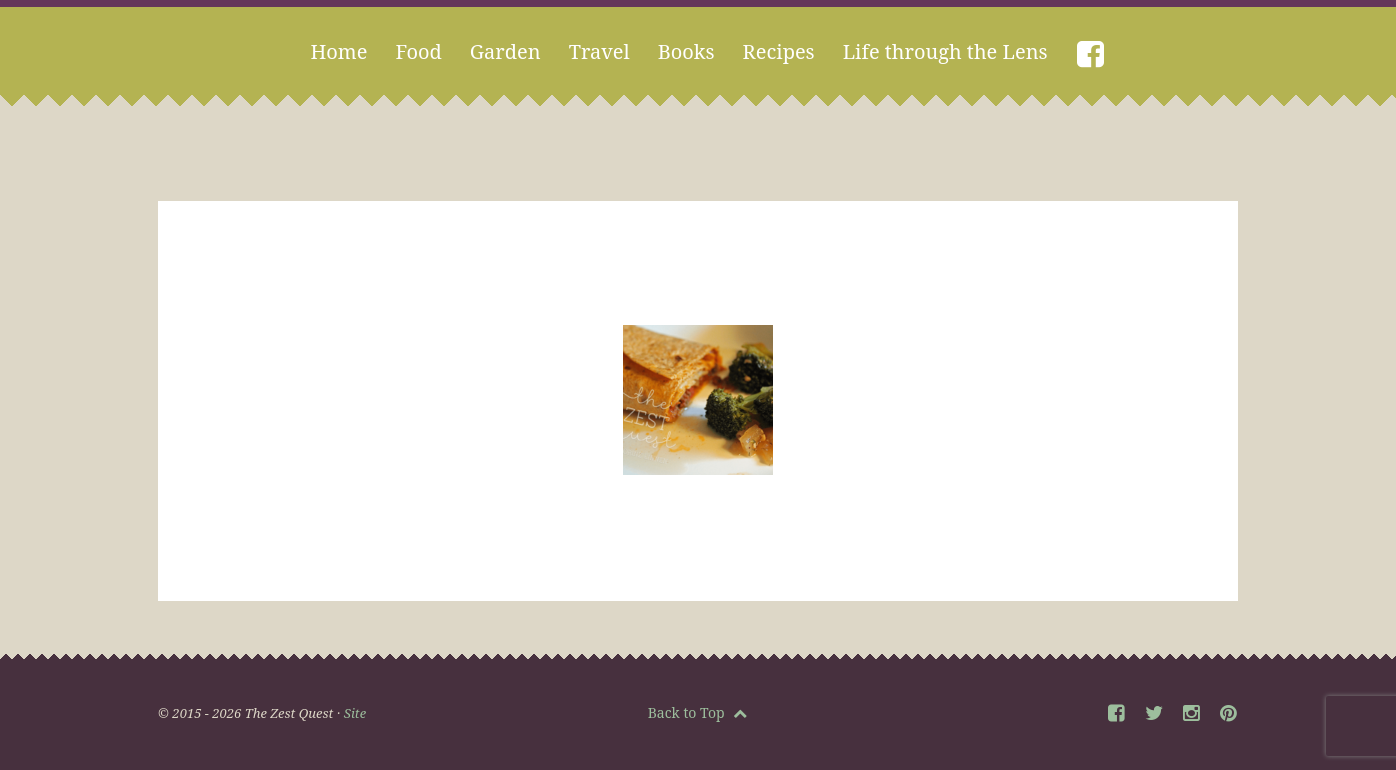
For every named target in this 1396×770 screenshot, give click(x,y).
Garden (505, 51)
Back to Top (698, 712)
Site (355, 713)
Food (418, 51)
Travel (599, 51)
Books (686, 51)
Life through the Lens (945, 51)
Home (338, 51)
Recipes (779, 51)
